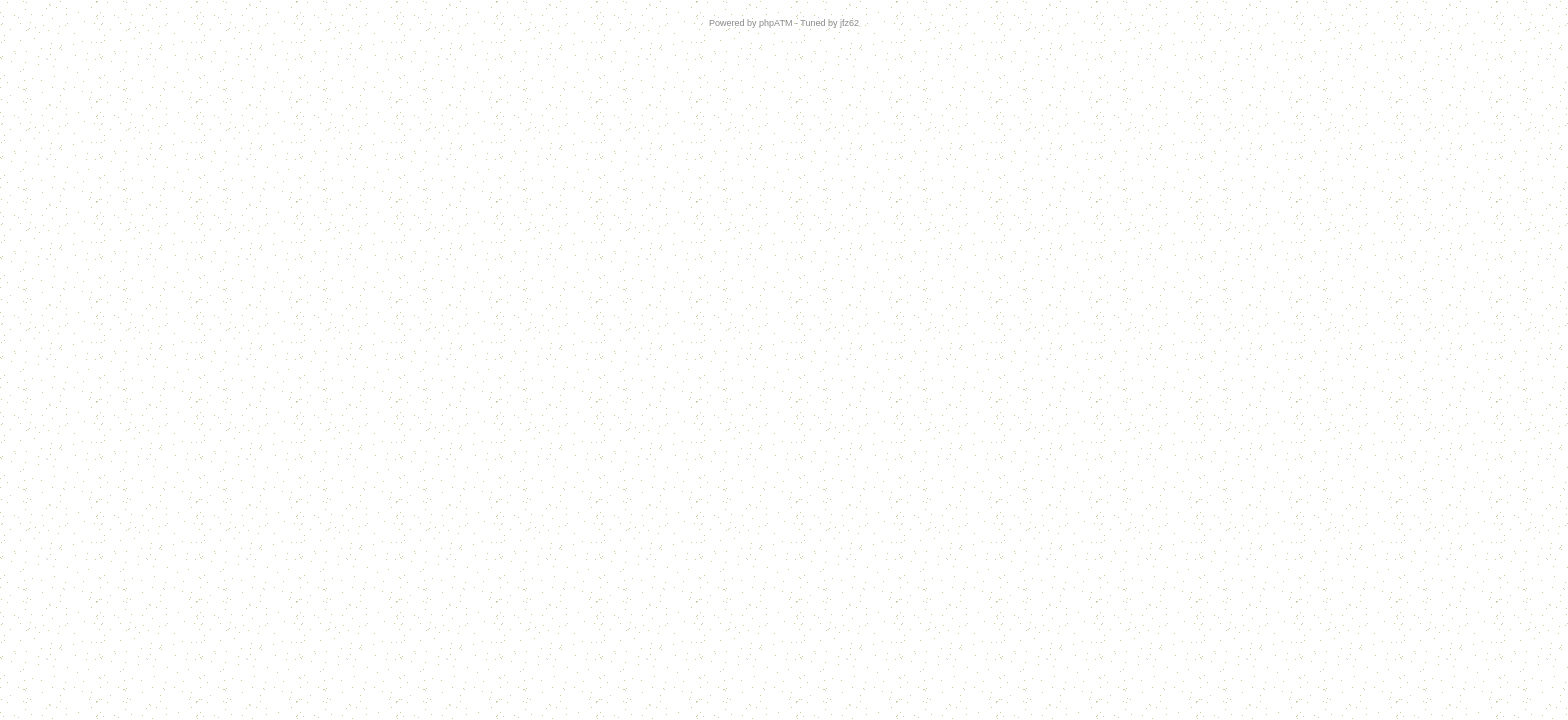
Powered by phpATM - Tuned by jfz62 (784, 23)
